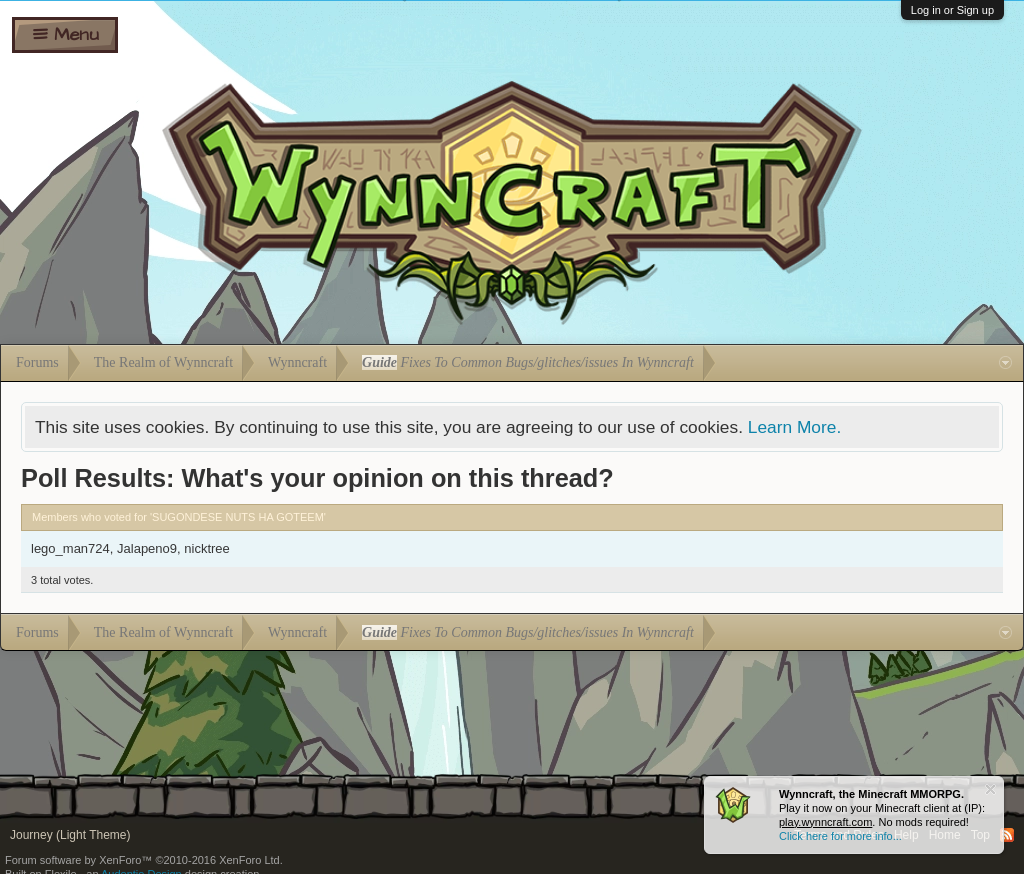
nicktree (207, 548)
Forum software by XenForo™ (144, 860)
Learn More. (794, 427)
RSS (1007, 835)
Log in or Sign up (952, 10)
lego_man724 (70, 548)
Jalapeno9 (147, 548)
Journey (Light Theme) (70, 835)
